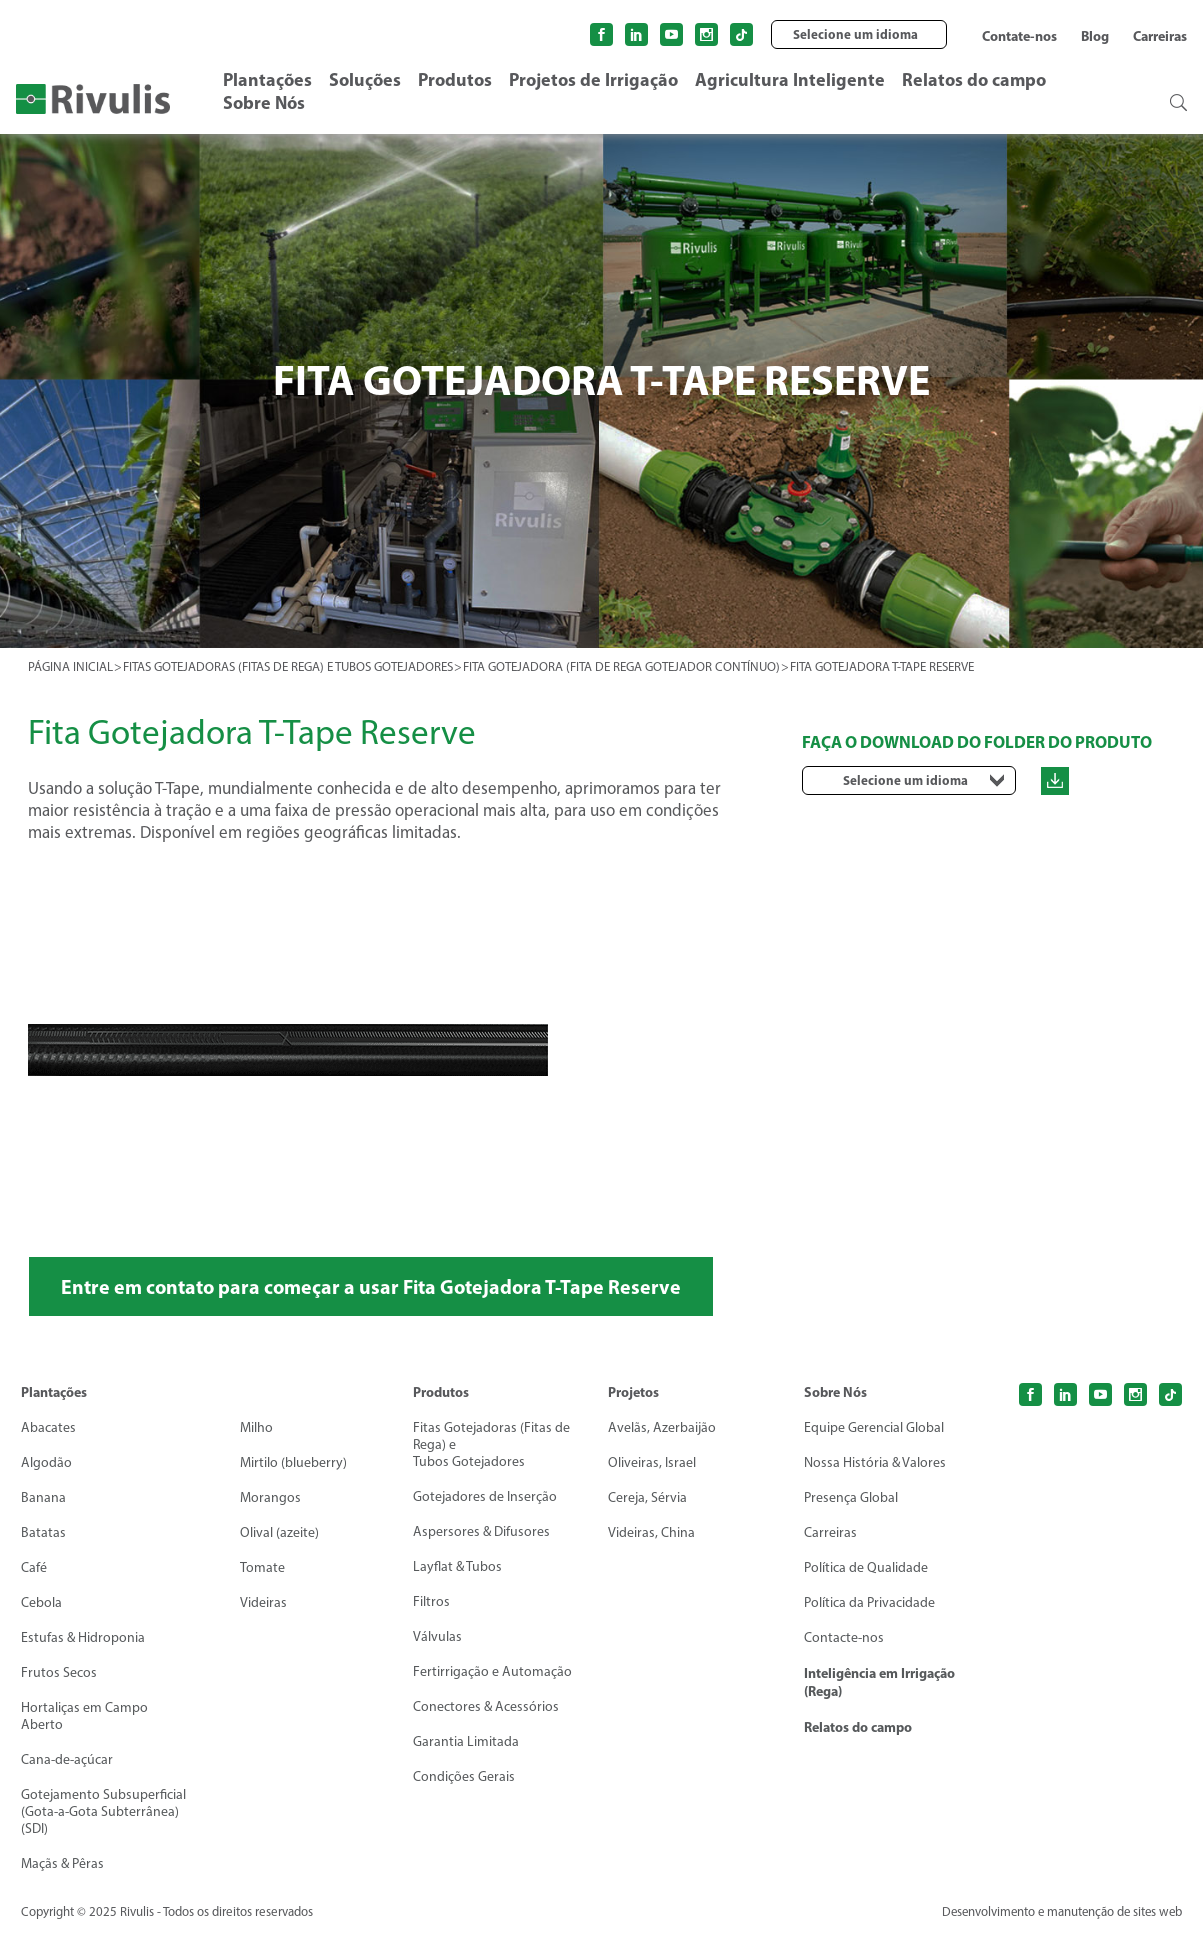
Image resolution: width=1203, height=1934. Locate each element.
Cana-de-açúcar (67, 1760)
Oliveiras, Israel (652, 1463)
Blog (1095, 36)
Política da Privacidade (869, 1603)
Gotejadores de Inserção (485, 1497)
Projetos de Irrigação (593, 79)
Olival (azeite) (279, 1533)
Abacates (48, 1428)
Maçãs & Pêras (62, 1864)
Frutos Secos (59, 1673)
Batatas (43, 1533)
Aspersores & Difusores (481, 1532)
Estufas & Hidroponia (83, 1638)
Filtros (431, 1602)
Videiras (263, 1603)
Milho (256, 1428)
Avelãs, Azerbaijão (662, 1428)
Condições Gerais (464, 1777)
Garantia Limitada (466, 1742)
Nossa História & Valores (875, 1463)
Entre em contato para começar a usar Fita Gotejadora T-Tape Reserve (374, 1286)
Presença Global (851, 1498)
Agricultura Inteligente (790, 79)
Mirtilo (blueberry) (293, 1463)
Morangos (270, 1498)
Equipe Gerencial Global (874, 1428)
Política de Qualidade (866, 1568)
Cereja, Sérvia (647, 1498)
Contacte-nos (844, 1638)
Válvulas (437, 1637)
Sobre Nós (264, 102)
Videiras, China (651, 1533)
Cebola (41, 1603)
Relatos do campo (974, 79)
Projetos (633, 1393)
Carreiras (1160, 36)
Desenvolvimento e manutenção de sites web (1058, 1912)
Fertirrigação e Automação (492, 1672)
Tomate (262, 1568)
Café (34, 1568)
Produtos (455, 79)
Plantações (267, 79)
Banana (43, 1498)
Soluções (365, 79)
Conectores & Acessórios (486, 1707)
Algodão (46, 1463)
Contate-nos (1019, 36)
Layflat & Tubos (457, 1567)
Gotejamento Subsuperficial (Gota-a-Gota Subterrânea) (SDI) (103, 1812)
